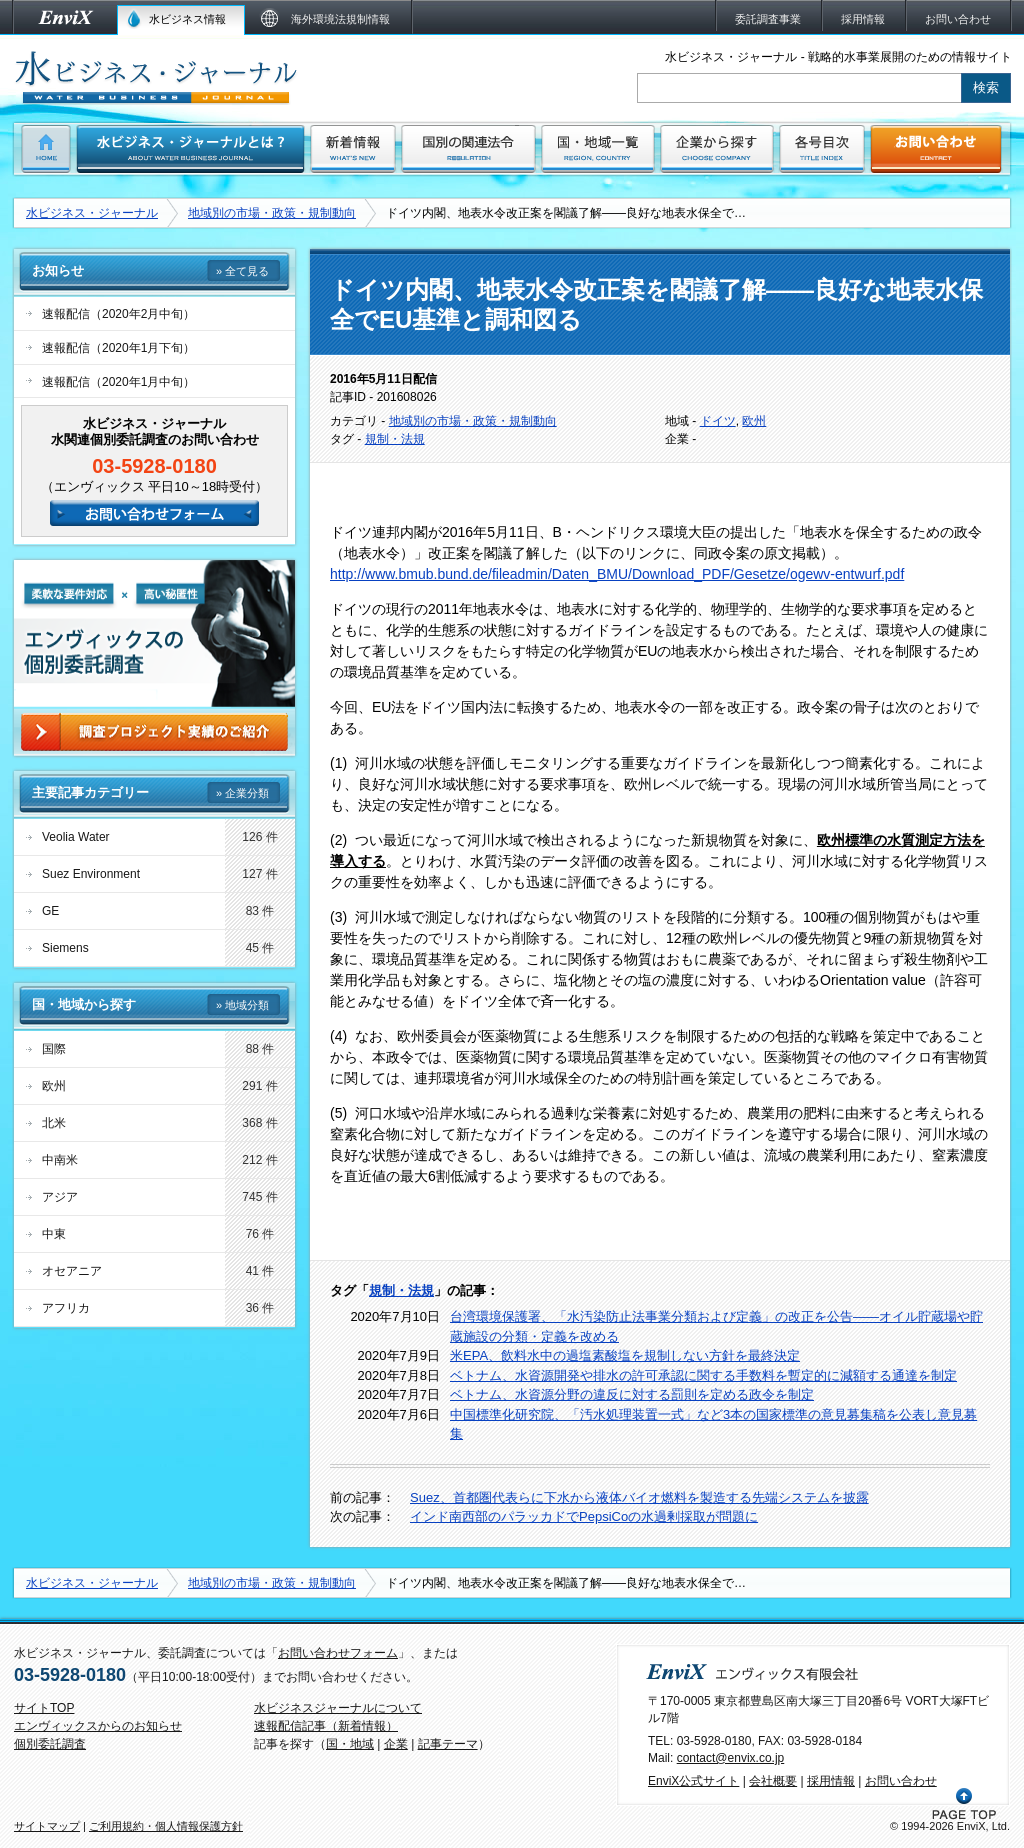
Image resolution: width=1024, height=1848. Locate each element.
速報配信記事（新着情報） (326, 1726)
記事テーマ (448, 1744)
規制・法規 (395, 439)
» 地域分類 (242, 1005)
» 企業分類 (242, 793)
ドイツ (718, 421)
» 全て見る (242, 271)
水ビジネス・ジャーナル (92, 213)
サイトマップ (47, 1826)
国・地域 (350, 1744)
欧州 (754, 421)
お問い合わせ (901, 1781)
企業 (396, 1744)
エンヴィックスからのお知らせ (98, 1726)
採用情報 (831, 1781)
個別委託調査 (50, 1744)
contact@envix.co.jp (731, 1758)
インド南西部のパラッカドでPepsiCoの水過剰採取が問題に (584, 1516)
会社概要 (773, 1781)
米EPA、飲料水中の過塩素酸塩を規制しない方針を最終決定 (625, 1355)
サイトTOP (44, 1708)
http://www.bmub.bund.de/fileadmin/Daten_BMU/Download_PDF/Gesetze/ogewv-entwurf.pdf (617, 574)
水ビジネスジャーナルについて (338, 1708)
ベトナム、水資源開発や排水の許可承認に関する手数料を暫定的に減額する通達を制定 (703, 1375)
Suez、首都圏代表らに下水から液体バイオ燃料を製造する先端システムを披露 (639, 1497)
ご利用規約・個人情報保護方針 (166, 1826)
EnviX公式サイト (693, 1781)
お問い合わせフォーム (338, 1653)
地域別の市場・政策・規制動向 (272, 213)
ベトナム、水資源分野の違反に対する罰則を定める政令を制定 (632, 1394)
